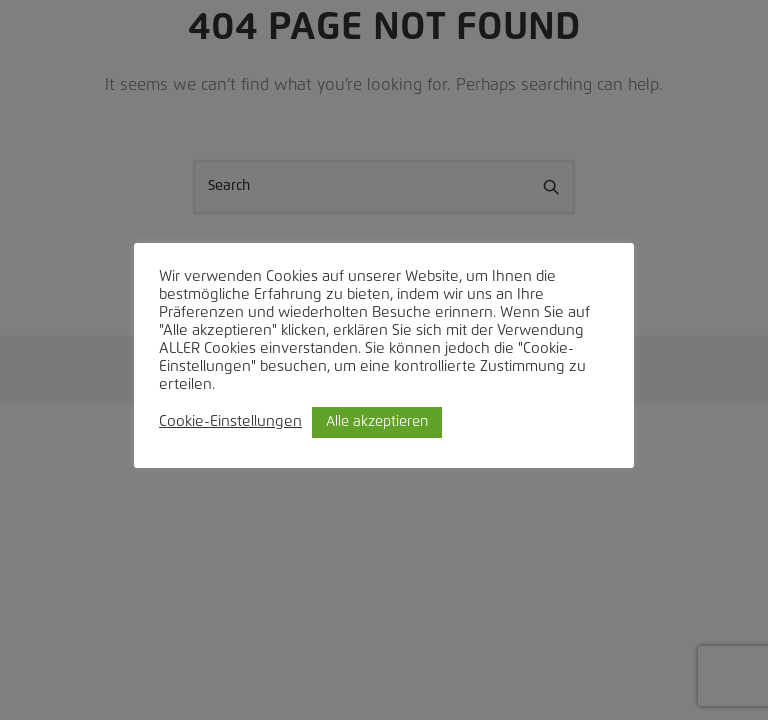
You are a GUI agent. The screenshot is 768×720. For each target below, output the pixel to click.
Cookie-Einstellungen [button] (230, 421)
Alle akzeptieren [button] (377, 422)
